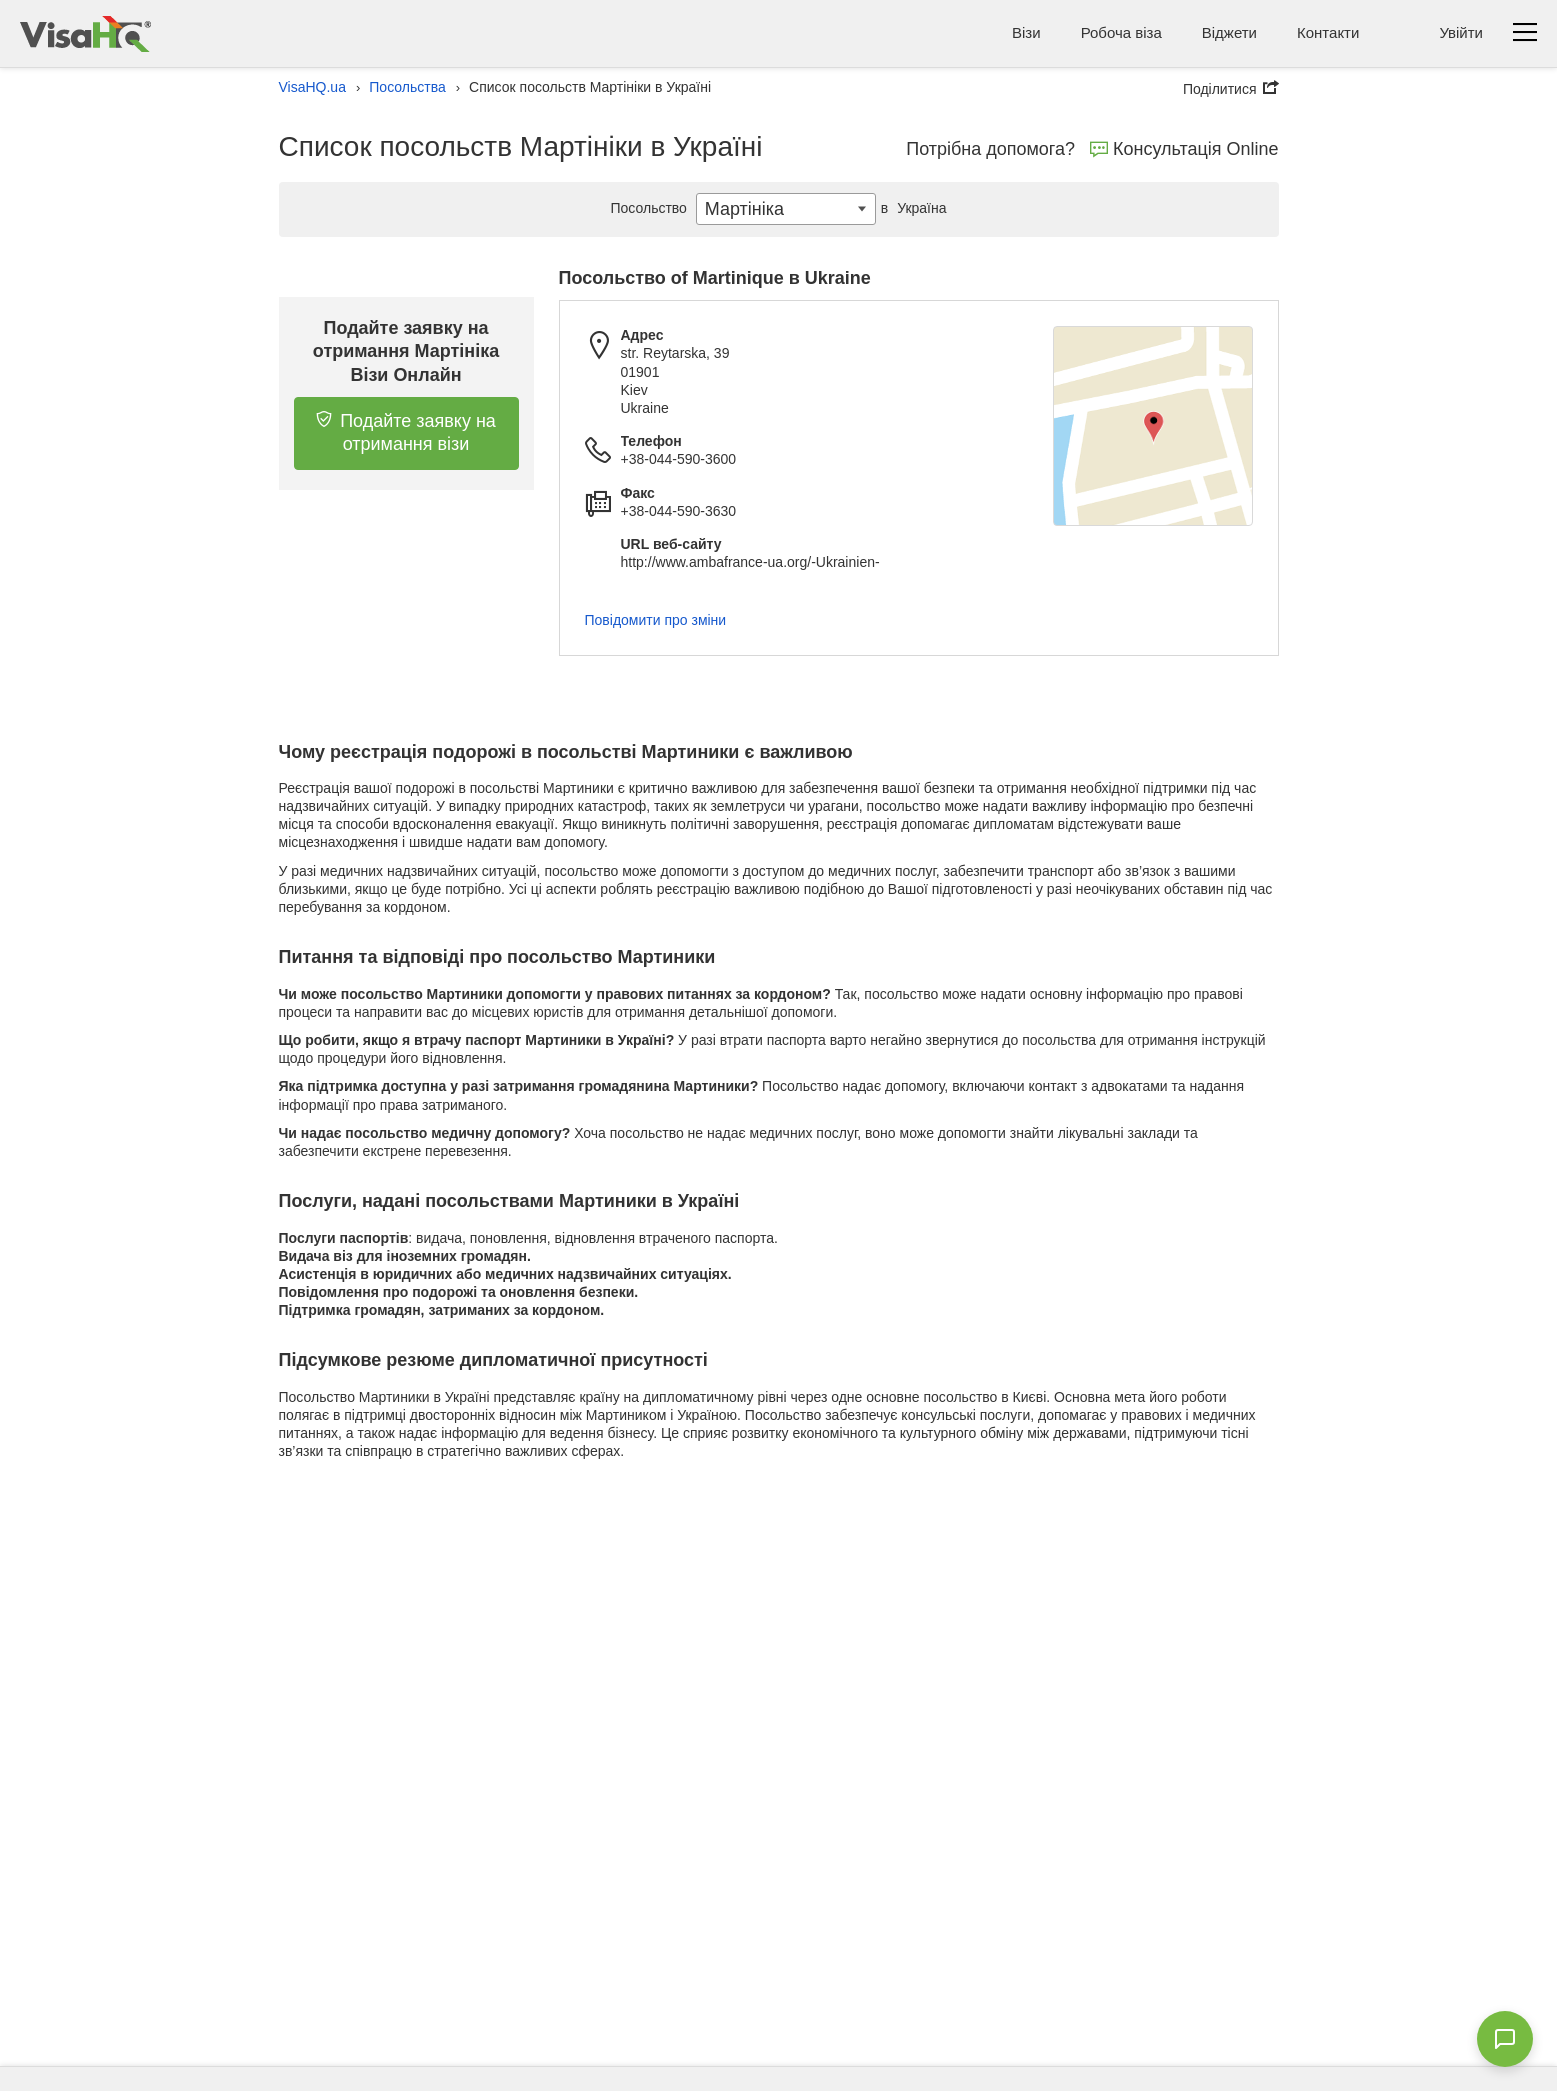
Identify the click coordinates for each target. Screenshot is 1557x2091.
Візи (1026, 32)
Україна (911, 208)
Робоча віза (1121, 32)
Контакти (1328, 32)
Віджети (1229, 32)
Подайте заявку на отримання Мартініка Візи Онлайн (406, 351)
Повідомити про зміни (656, 620)
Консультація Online (1184, 149)
